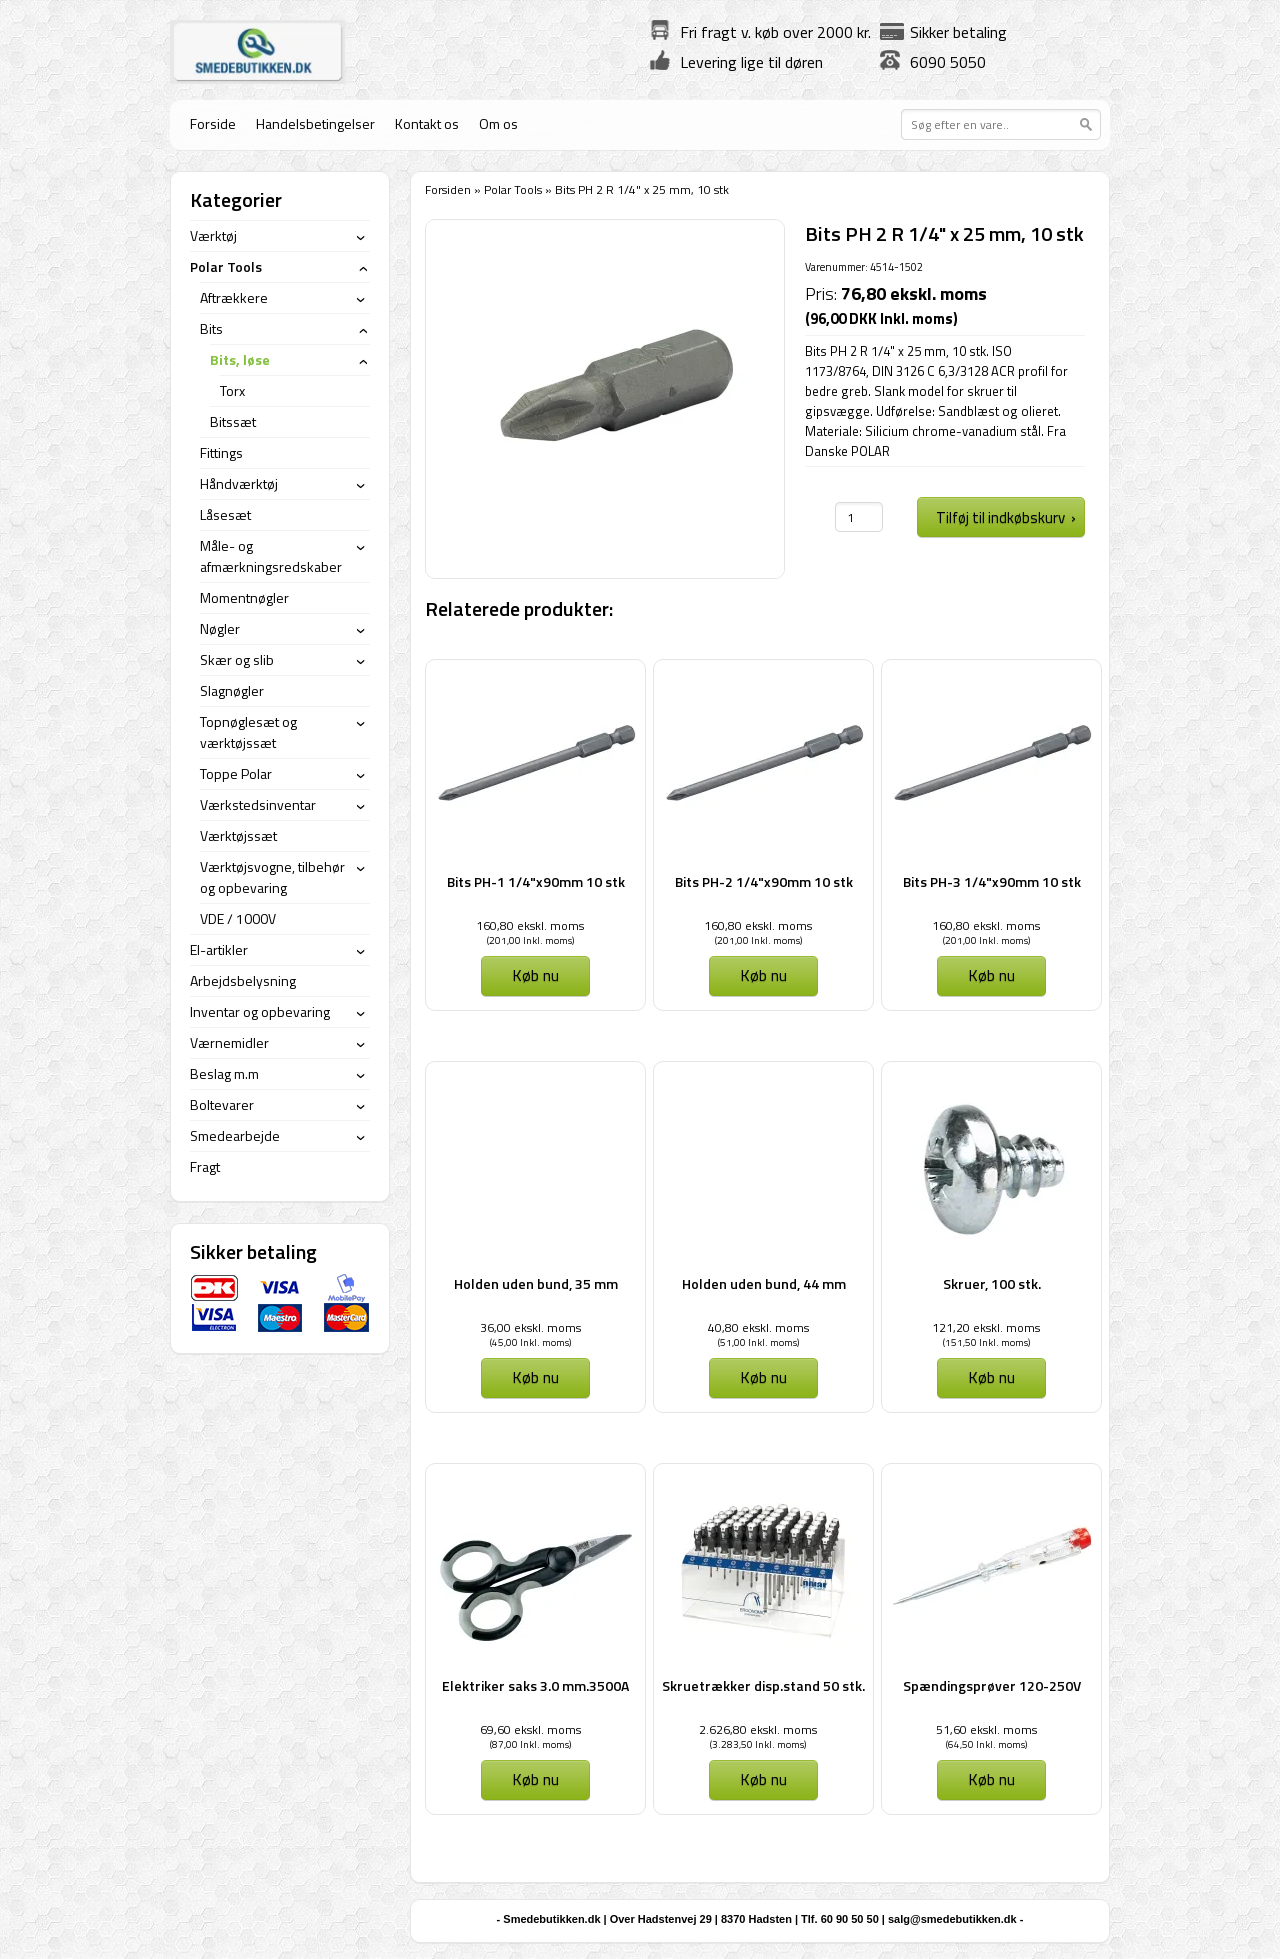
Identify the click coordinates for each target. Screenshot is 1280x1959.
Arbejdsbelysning (243, 980)
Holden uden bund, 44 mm (764, 1283)
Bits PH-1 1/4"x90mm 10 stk (536, 881)
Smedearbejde (235, 1135)
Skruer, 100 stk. (992, 1283)
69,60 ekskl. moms (530, 1729)
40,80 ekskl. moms (758, 1327)
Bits (211, 328)
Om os (498, 123)
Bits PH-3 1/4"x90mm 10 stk (992, 881)
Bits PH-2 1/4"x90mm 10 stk (764, 881)
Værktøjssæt (238, 835)
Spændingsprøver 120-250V (992, 1685)
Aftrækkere (234, 297)
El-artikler (219, 949)
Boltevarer (222, 1104)
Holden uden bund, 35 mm (536, 1283)
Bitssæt (233, 421)
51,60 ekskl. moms (986, 1729)
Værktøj (213, 235)
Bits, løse (240, 359)
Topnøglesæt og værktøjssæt (248, 732)
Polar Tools (513, 189)
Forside (213, 123)
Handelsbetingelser (315, 123)
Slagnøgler (232, 690)
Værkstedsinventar (258, 804)
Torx (232, 390)
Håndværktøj (239, 483)
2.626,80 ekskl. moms (758, 1729)
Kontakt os (427, 123)
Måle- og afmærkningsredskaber (271, 556)
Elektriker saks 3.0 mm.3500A (535, 1685)
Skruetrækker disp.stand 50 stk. (763, 1685)
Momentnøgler (244, 597)
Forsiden (448, 189)
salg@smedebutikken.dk (952, 1919)
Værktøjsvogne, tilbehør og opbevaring (272, 877)
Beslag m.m (224, 1073)
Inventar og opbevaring (260, 1011)
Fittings (221, 452)
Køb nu (535, 975)
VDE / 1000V (238, 918)
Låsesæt (225, 514)
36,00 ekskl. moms (530, 1327)
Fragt (205, 1166)
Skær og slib (237, 659)
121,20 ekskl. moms (986, 1327)
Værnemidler (229, 1042)
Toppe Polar (236, 773)
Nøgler (220, 628)
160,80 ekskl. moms (530, 925)
